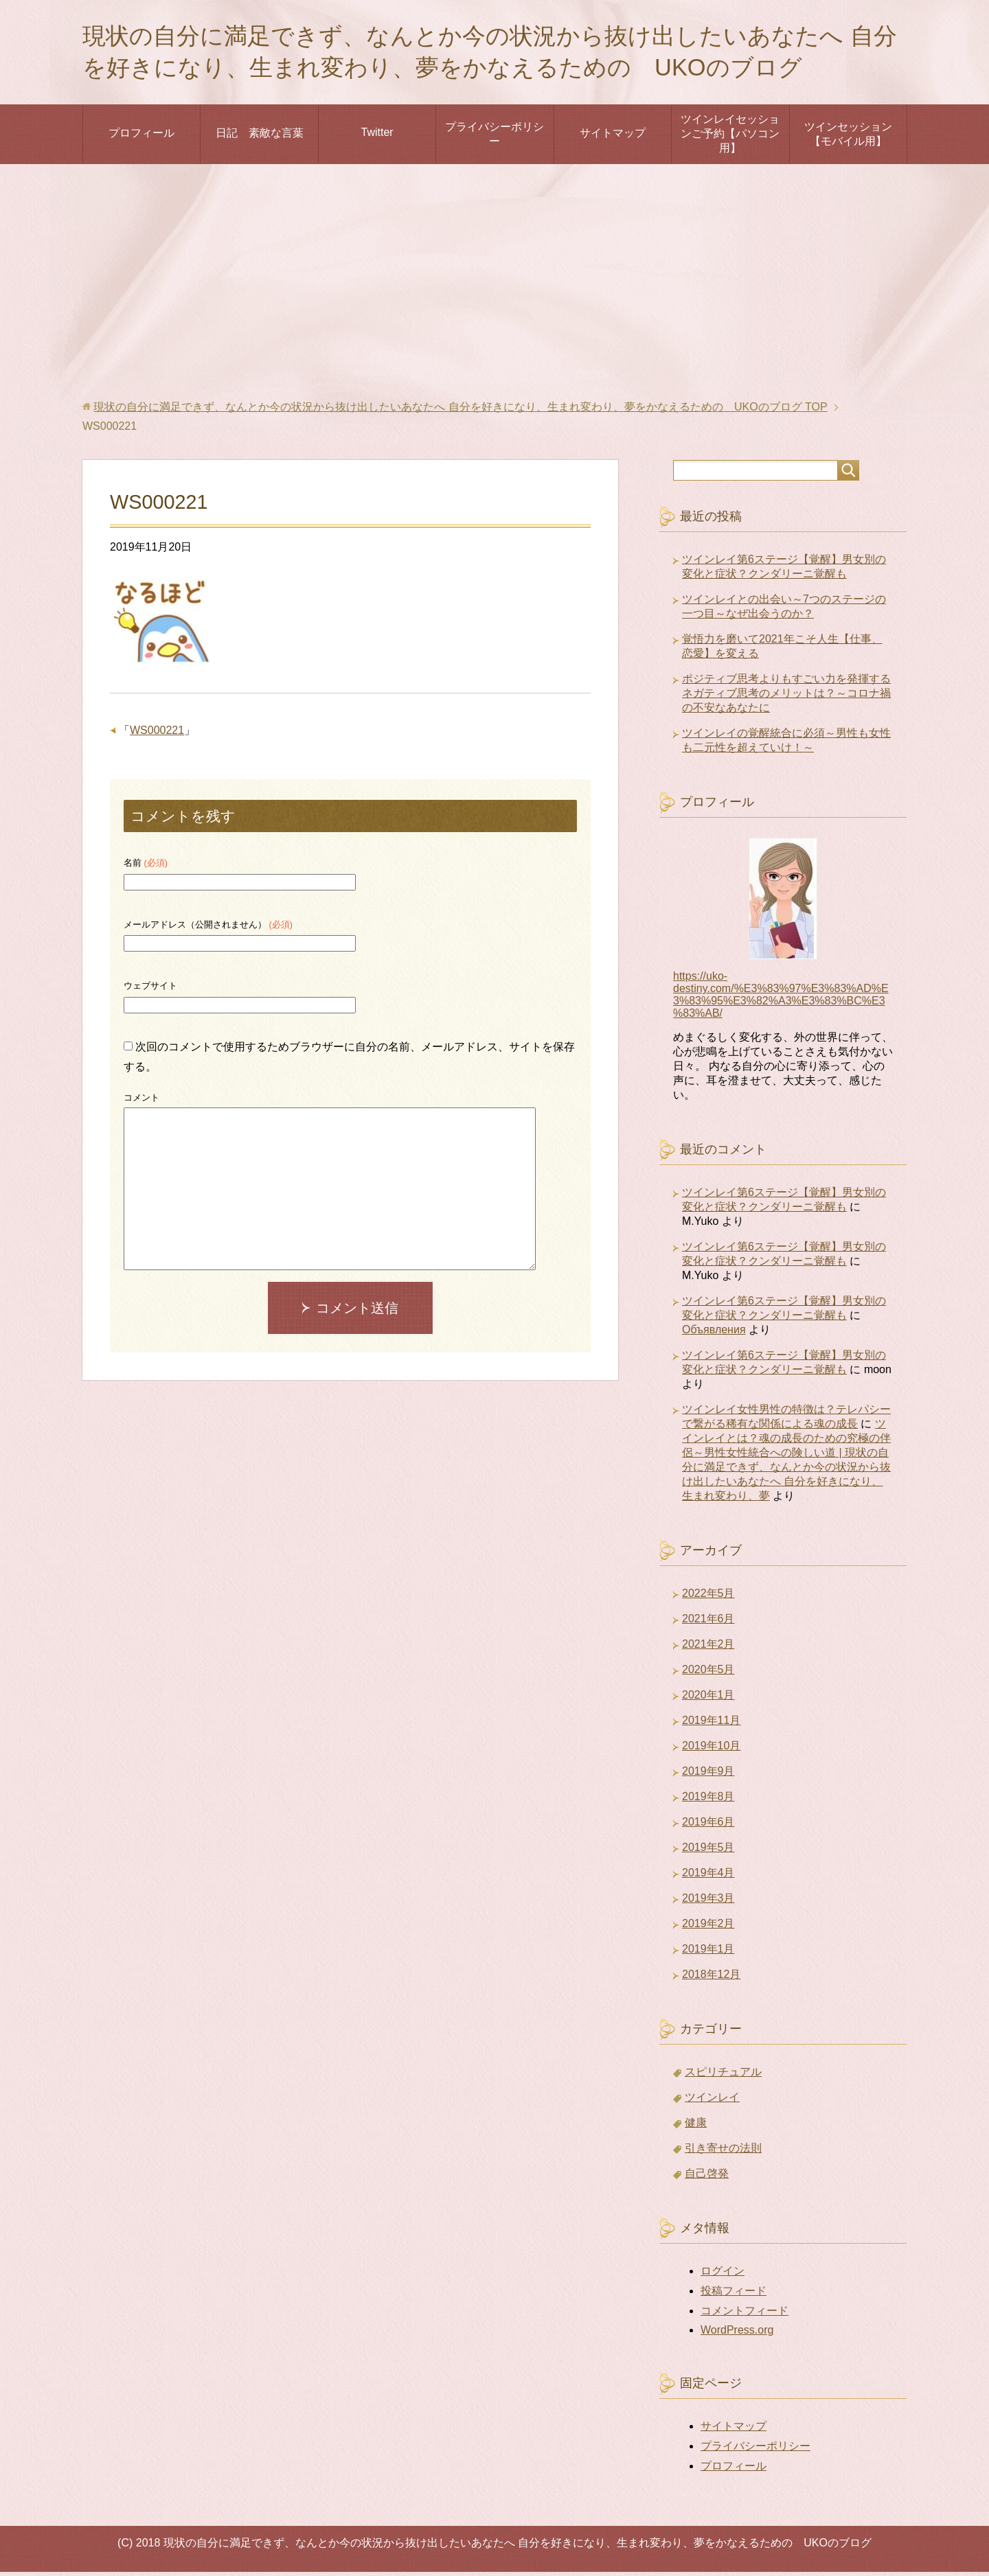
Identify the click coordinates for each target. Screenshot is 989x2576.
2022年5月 (708, 1597)
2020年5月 (708, 1673)
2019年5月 (708, 1851)
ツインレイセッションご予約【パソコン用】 (730, 137)
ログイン (722, 2275)
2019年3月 (708, 1902)
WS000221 (157, 734)
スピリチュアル (723, 2076)
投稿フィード (733, 2295)
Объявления (714, 1333)
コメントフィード (744, 2315)
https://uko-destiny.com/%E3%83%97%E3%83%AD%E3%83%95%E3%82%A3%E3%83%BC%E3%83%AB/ (781, 998)
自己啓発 (707, 2177)
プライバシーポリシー (494, 138)
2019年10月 (711, 1750)
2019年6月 (708, 1826)
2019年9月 (708, 1775)
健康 (696, 2126)
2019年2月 (708, 1927)
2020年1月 (708, 1699)
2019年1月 (708, 1953)
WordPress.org (737, 2334)
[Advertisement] (494, 286)
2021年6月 (708, 1623)
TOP (460, 411)
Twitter (377, 136)
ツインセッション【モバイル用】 (848, 138)
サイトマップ (613, 137)
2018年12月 (711, 1978)
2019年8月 (708, 1800)
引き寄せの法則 (723, 2152)
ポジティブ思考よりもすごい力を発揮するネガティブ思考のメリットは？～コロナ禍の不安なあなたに (786, 697)
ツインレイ (712, 2101)
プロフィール (141, 137)
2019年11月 (711, 1724)
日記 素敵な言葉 (260, 137)
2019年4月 (708, 1877)
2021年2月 (708, 1648)
